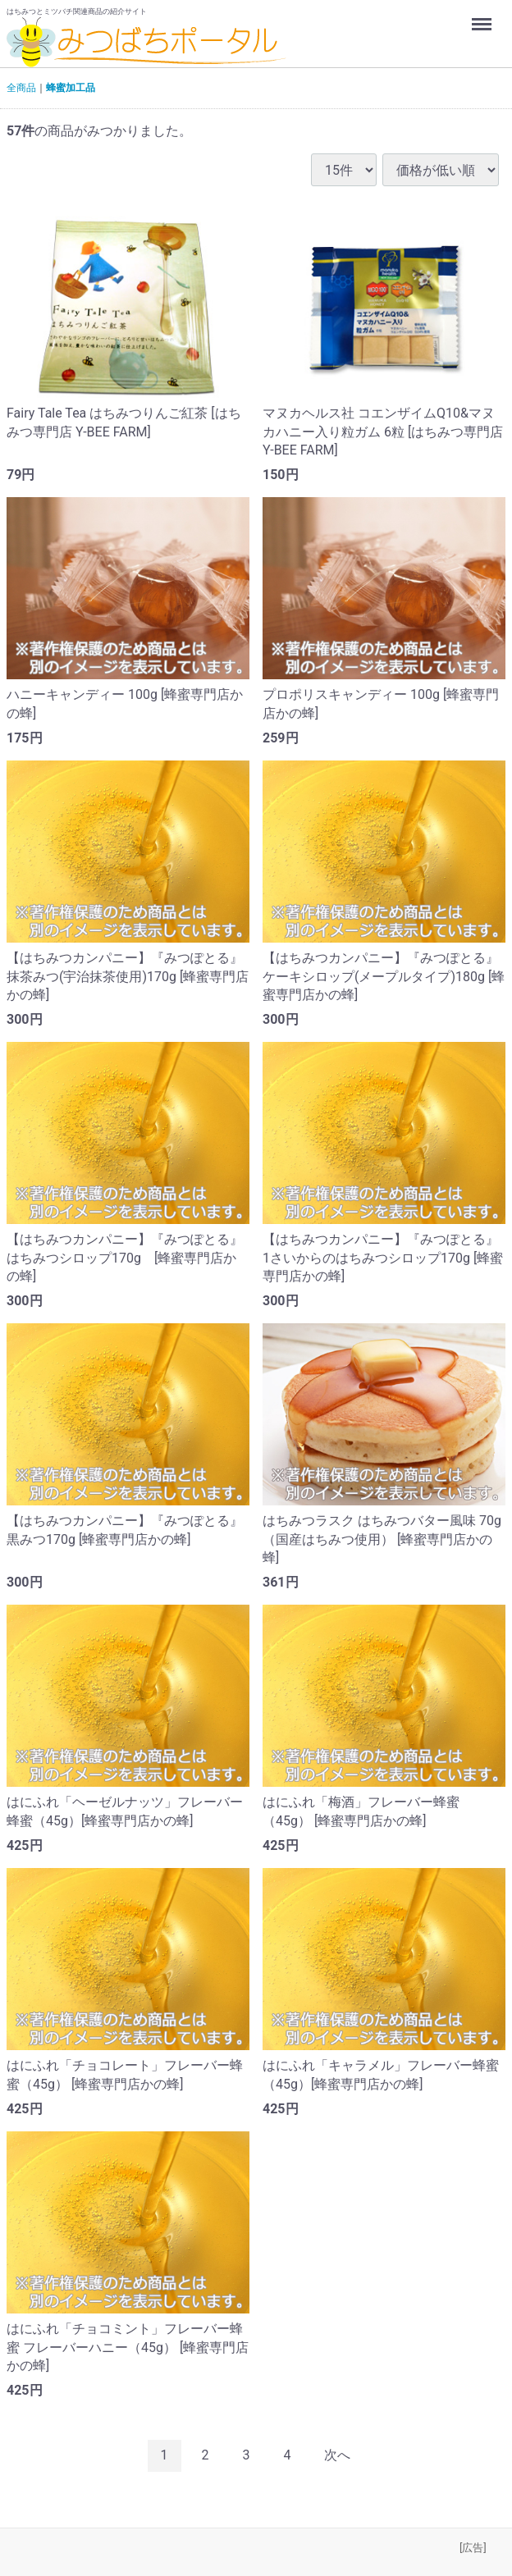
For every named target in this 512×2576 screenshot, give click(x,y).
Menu (483, 16)
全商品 (21, 88)
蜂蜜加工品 (70, 88)
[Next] (337, 2455)
